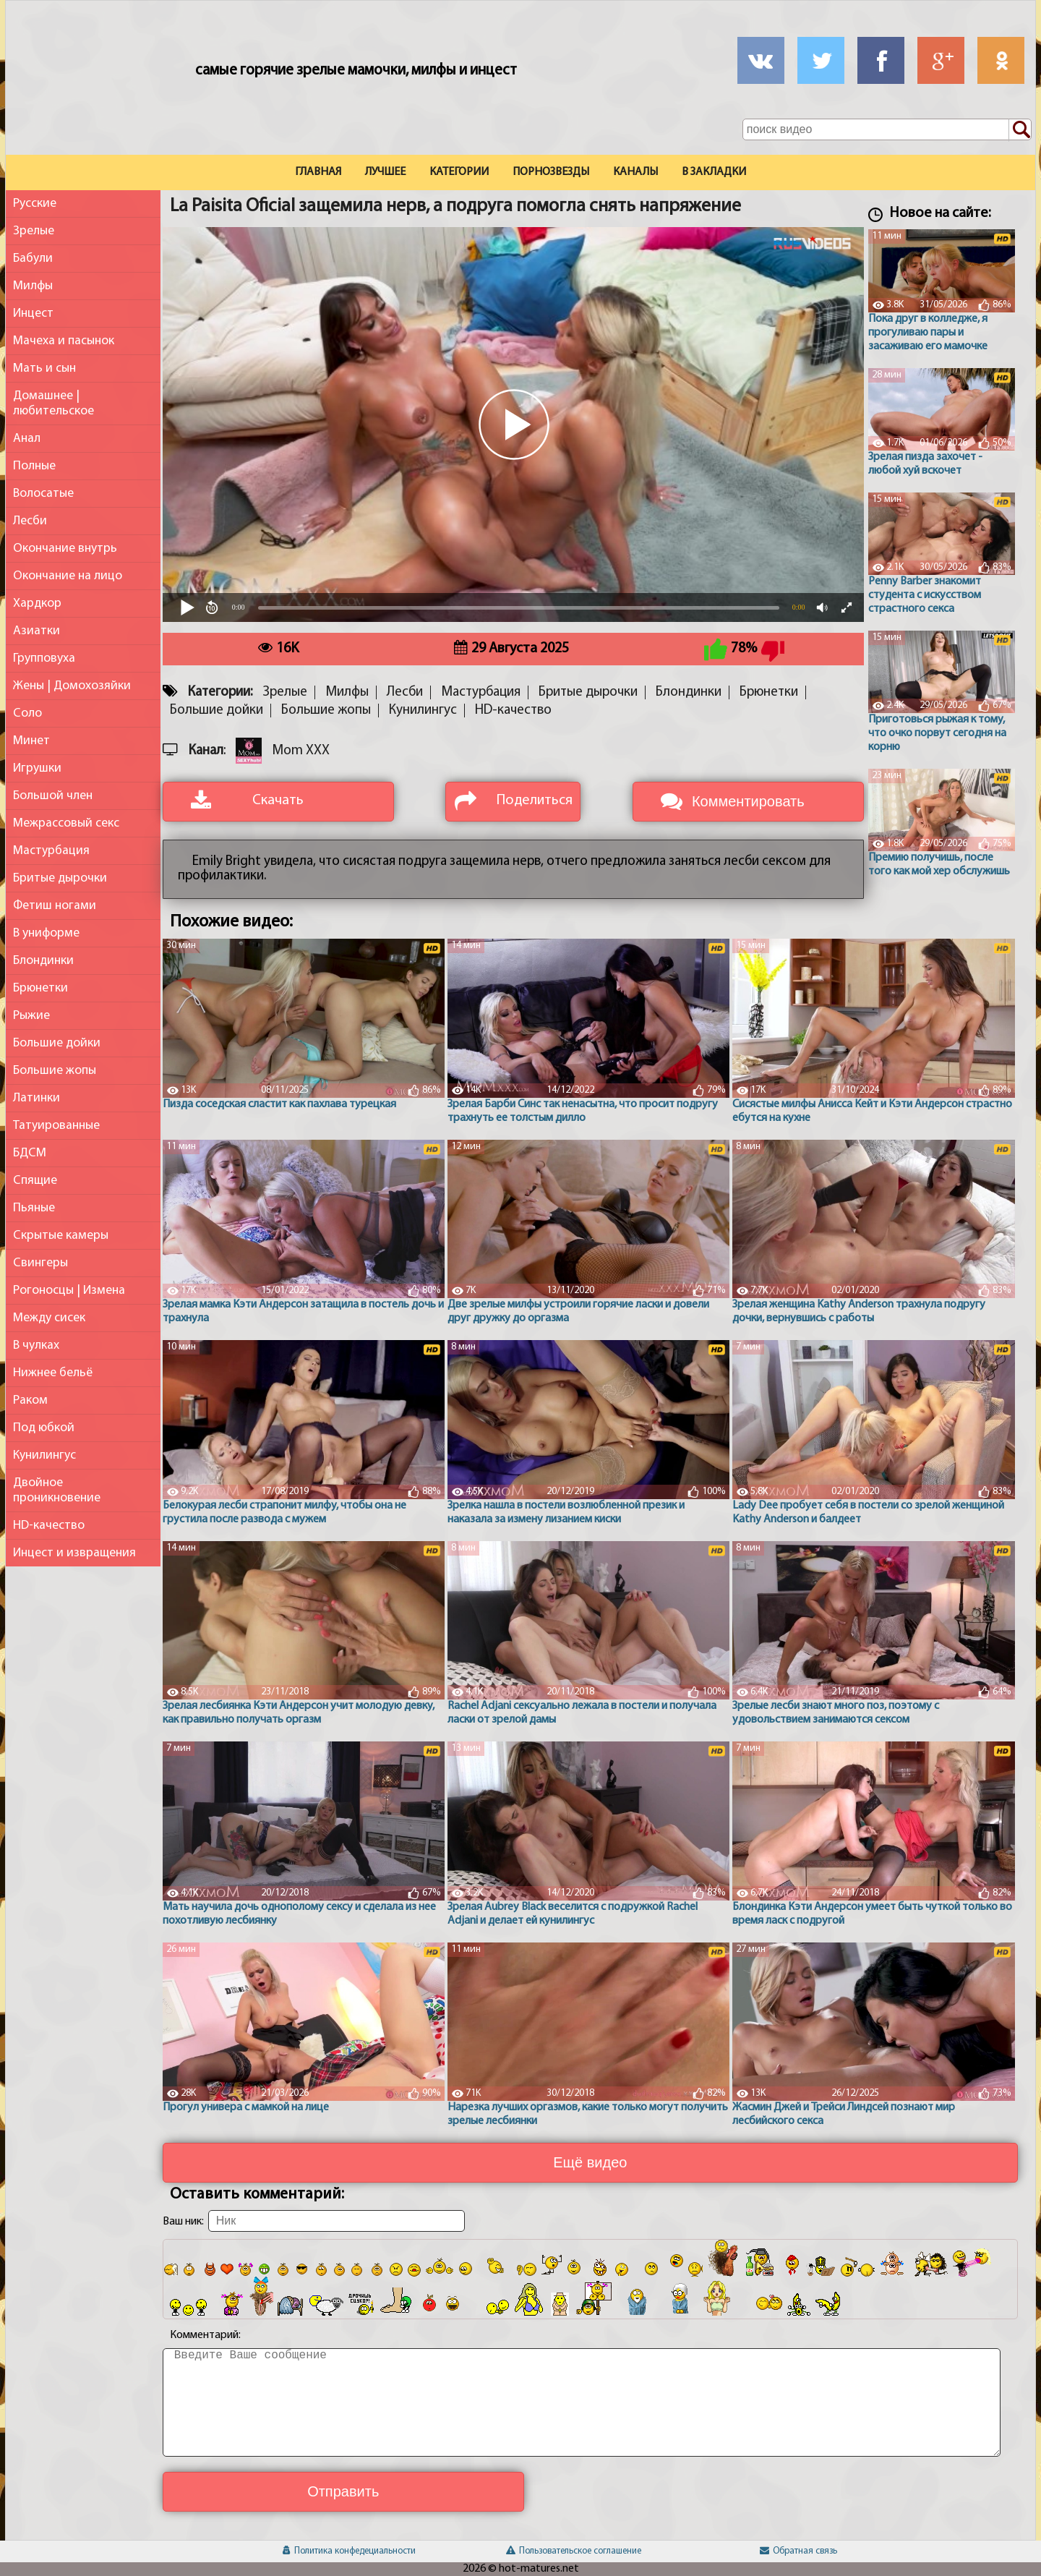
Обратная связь (798, 2551)
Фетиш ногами (54, 906)
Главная (318, 172)
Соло (27, 713)
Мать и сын (44, 368)
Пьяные (34, 1208)
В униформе (46, 933)
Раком (30, 1400)
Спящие (35, 1180)
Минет (31, 741)
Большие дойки (56, 1043)
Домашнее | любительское (53, 403)
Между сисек (49, 1318)
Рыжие (31, 1016)
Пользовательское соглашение (573, 2551)
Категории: (220, 692)
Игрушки (37, 768)
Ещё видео (590, 2162)
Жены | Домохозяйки (72, 686)
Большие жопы (54, 1071)
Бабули (33, 258)
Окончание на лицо (67, 576)
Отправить (343, 2491)
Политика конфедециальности (349, 2551)
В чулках (36, 1345)
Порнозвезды (551, 172)
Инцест (33, 313)
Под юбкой (43, 1428)
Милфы (33, 286)
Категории (459, 172)
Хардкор (37, 603)
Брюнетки (40, 988)
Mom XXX (301, 751)
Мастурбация (51, 851)
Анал (26, 438)
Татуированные (56, 1125)
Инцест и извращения (74, 1553)
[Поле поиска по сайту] (887, 129)
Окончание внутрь (65, 548)
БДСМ (29, 1153)
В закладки (714, 172)
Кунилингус (44, 1455)
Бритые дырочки (60, 878)
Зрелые (33, 231)
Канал (206, 751)
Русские (34, 203)
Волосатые (43, 493)
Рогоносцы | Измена (69, 1290)
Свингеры (40, 1263)
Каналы (635, 172)
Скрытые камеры (60, 1235)
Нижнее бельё (53, 1373)
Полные (34, 466)
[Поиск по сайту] (1020, 130)
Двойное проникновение (56, 1490)
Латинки (36, 1098)
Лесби (30, 521)
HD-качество (49, 1525)
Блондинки (43, 961)
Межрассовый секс (66, 823)
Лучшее (385, 172)
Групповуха (44, 658)
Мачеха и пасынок (63, 341)
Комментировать (748, 801)
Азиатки (36, 631)
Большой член (53, 796)
